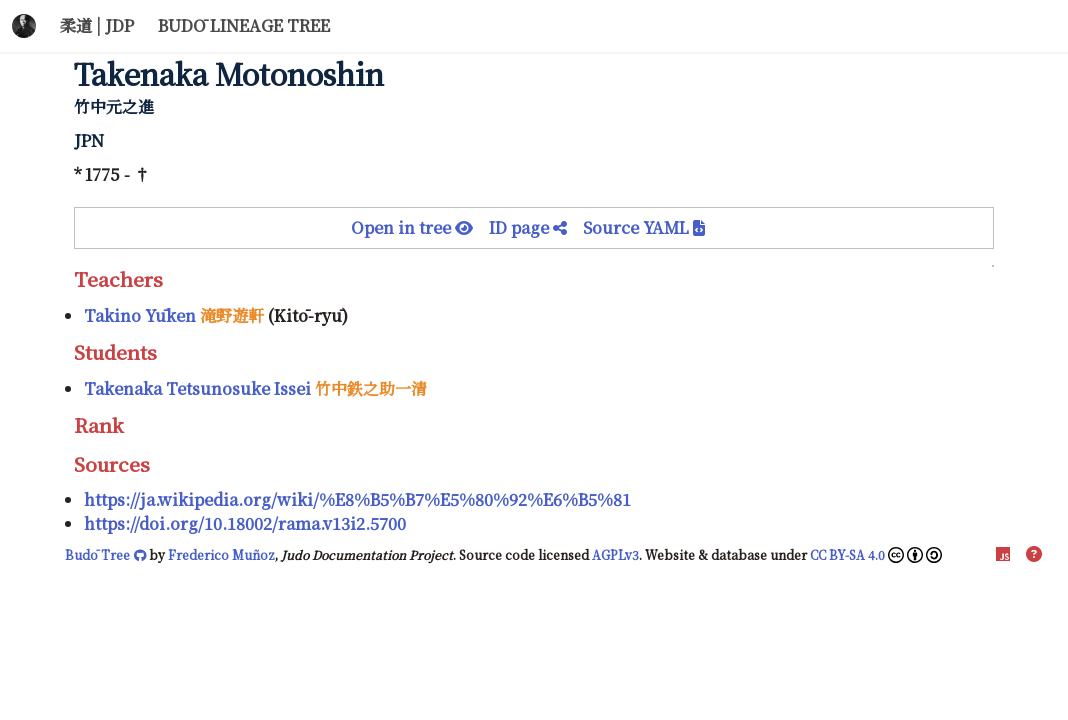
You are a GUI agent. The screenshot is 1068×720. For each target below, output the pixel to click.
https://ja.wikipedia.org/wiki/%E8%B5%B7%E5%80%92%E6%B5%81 (357, 499)
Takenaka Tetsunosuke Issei (197, 388)
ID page (536, 227)
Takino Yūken (140, 315)
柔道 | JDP (97, 25)
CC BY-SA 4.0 (876, 554)
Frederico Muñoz (221, 554)
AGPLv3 (615, 554)
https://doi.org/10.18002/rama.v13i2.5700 (245, 523)
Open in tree (420, 227)
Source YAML (644, 227)
